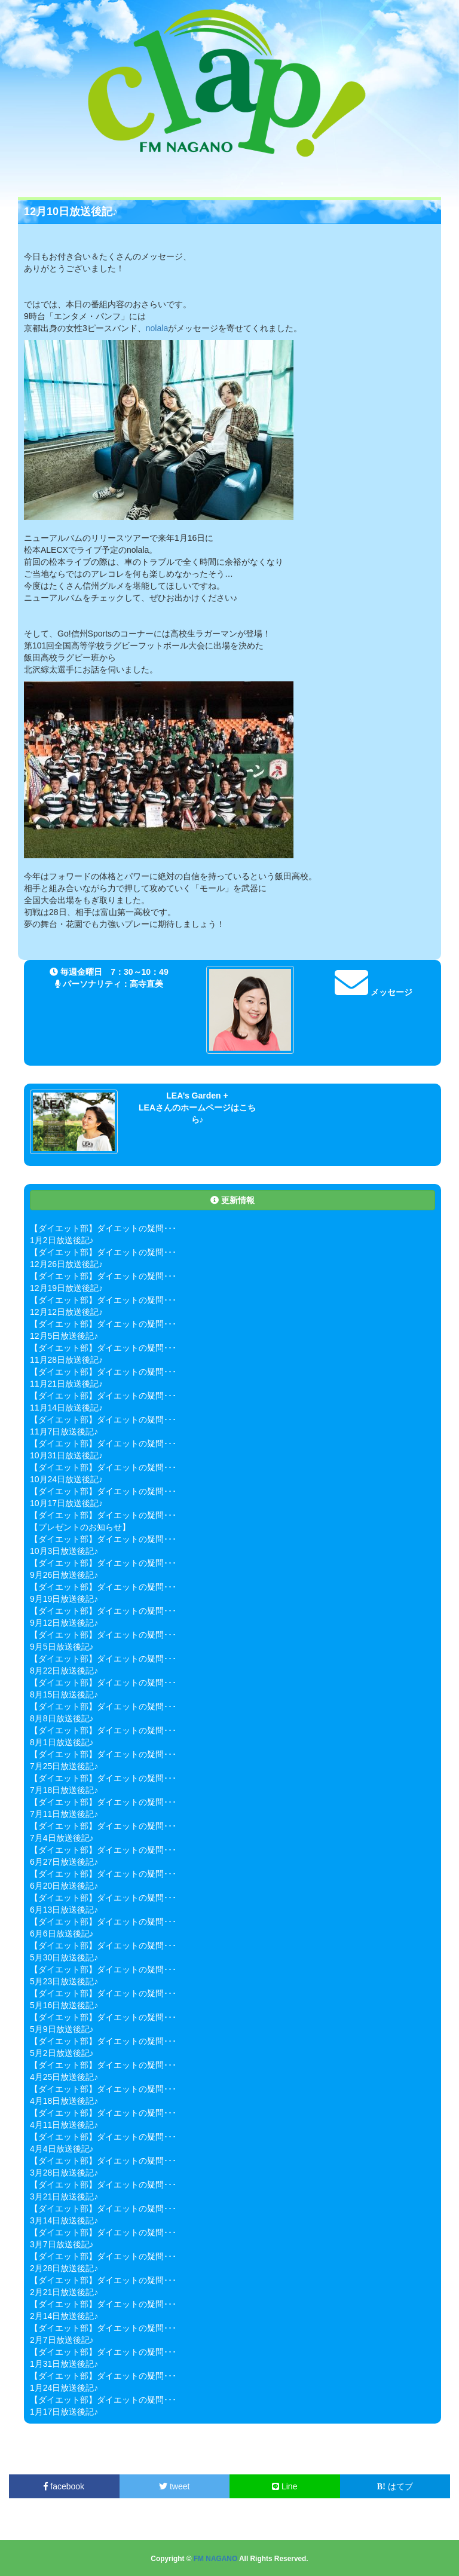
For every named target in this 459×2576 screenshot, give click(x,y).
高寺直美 (146, 984)
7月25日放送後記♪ (64, 1766)
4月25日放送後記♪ (64, 2077)
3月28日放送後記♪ (64, 2172)
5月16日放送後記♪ (64, 2005)
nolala (157, 328)
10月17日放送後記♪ (66, 1503)
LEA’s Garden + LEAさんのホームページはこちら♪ (197, 1107)
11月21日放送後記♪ (66, 1383)
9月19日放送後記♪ (64, 1599)
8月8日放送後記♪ (62, 1718)
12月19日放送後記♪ (66, 1288)
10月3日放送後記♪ (64, 1551)
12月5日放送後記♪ (64, 1336)
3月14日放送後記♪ (64, 2220)
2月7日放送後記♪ (62, 2340)
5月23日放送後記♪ (64, 1981)
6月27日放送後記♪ (64, 1862)
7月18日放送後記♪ (64, 1790)
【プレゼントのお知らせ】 (80, 1527)
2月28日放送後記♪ (64, 2268)
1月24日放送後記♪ (64, 2388)
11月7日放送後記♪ (64, 1431)
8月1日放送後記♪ (62, 1742)
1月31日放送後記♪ (64, 2364)
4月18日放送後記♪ (64, 2101)
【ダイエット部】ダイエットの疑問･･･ (103, 1228)
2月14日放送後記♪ (64, 2316)
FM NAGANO (215, 2558)
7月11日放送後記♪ (64, 1814)
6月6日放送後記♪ (62, 1933)
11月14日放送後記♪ (66, 1407)
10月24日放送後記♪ (66, 1479)
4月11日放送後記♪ (64, 2125)
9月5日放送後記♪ (62, 1646)
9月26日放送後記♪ (64, 1575)
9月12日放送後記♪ (64, 1622)
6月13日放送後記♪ (64, 1909)
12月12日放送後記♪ (66, 1312)
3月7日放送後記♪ (62, 2244)
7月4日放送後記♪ (62, 1838)
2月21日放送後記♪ (64, 2292)
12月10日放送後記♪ (71, 212)
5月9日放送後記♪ (62, 2029)
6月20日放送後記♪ (64, 1885)
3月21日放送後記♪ (64, 2196)
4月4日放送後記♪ (62, 2148)
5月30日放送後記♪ (64, 1957)
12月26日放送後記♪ (66, 1264)
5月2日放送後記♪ (62, 2053)
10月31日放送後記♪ (66, 1455)
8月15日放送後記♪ (64, 1694)
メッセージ (373, 992)
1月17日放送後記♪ (64, 2411)
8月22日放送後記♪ (64, 1670)
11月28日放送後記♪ (66, 1360)
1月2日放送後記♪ (62, 1240)
